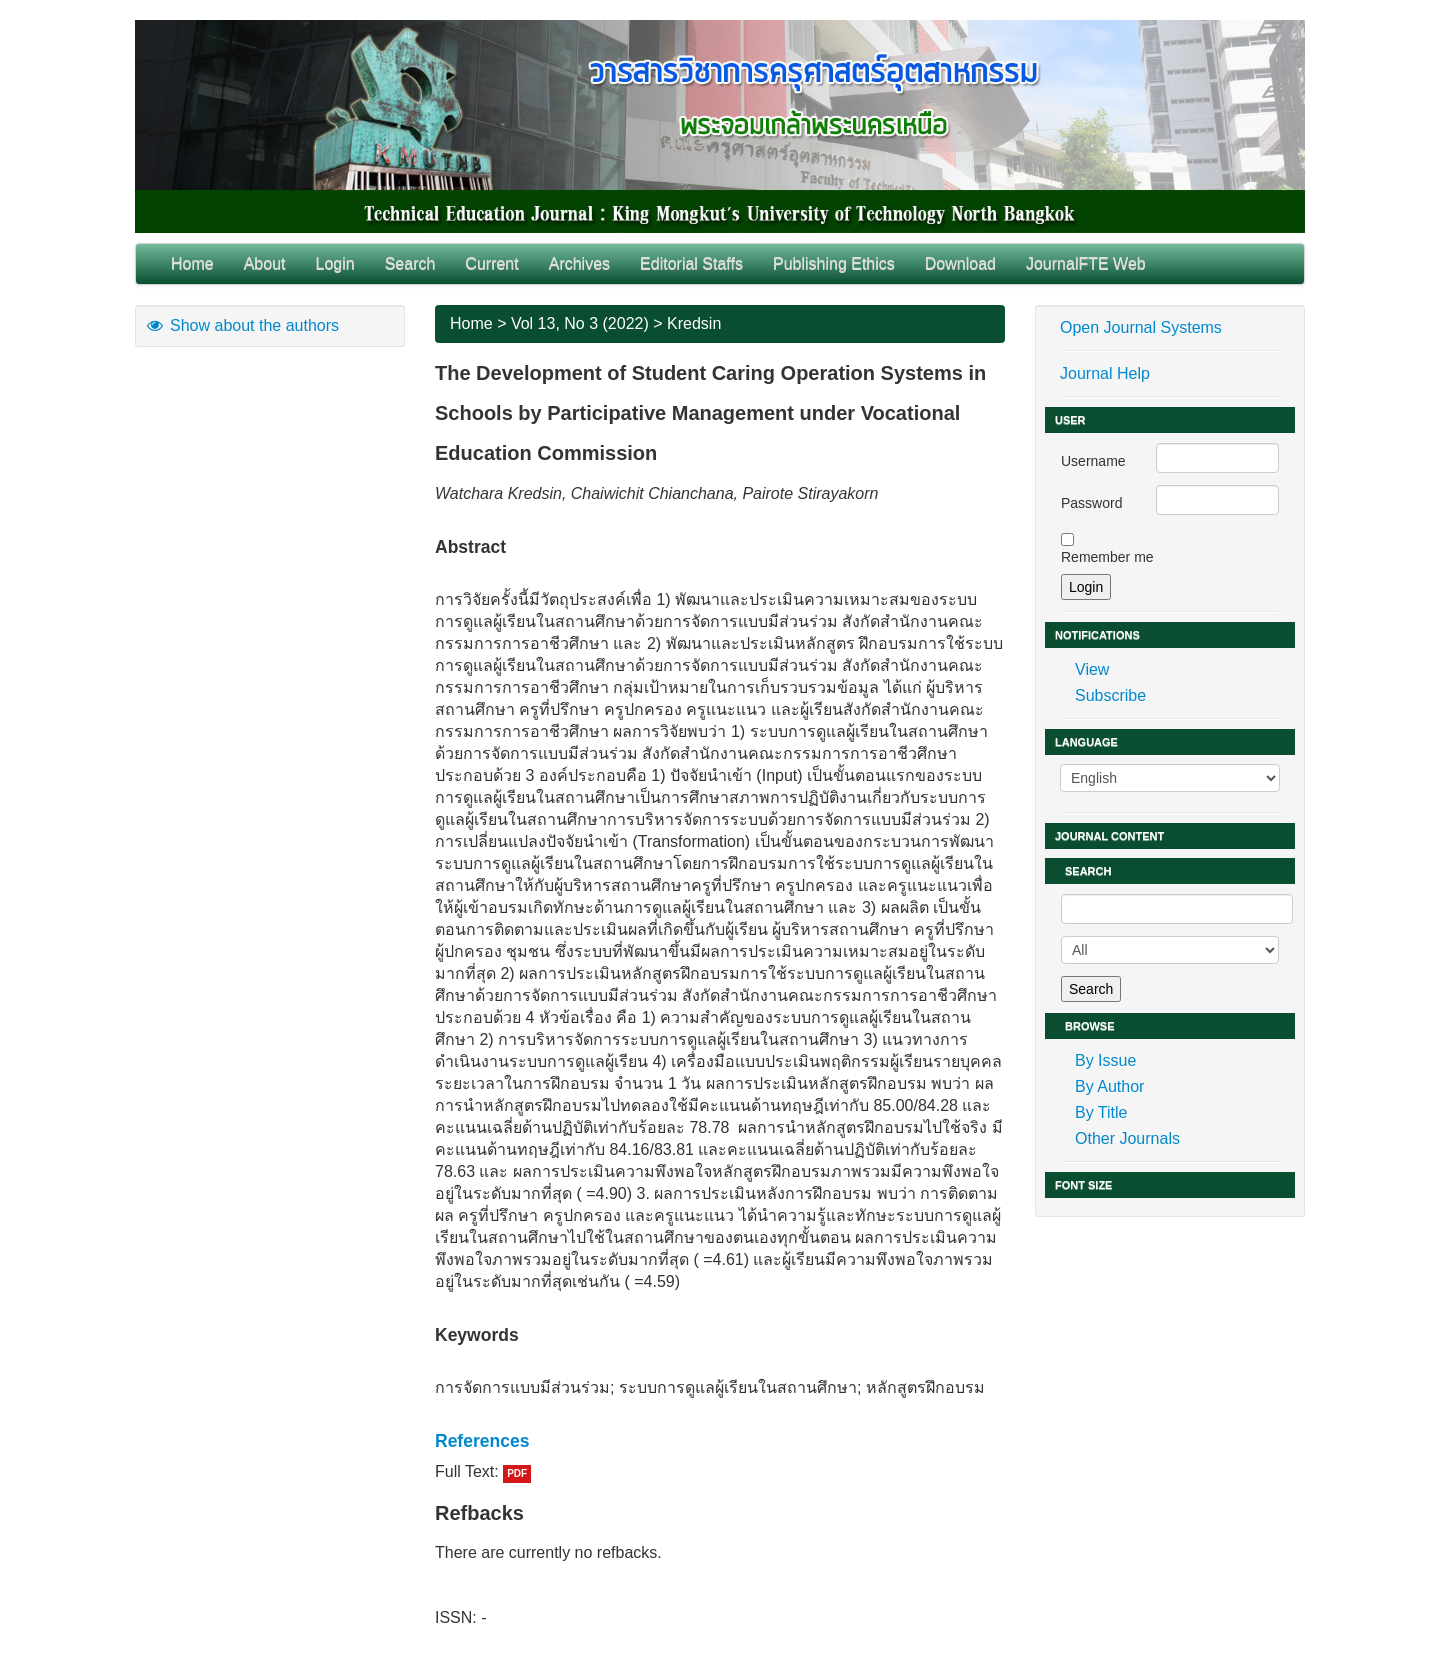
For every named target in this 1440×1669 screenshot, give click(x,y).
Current (491, 263)
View (1092, 669)
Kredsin (694, 323)
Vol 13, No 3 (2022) (580, 323)
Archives (579, 263)
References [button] (482, 1441)
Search (410, 263)
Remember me (1107, 557)
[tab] (720, 1441)
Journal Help (1105, 373)
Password (1091, 503)
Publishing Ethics (834, 263)
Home (192, 263)
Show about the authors (242, 325)
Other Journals (1127, 1138)
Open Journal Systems (1141, 327)
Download (960, 263)
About (265, 263)
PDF (517, 1473)
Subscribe (1110, 695)
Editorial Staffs (691, 263)
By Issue (1105, 1060)
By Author (1109, 1086)
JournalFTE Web (1086, 263)
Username (1093, 461)
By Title (1101, 1112)
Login (335, 263)
